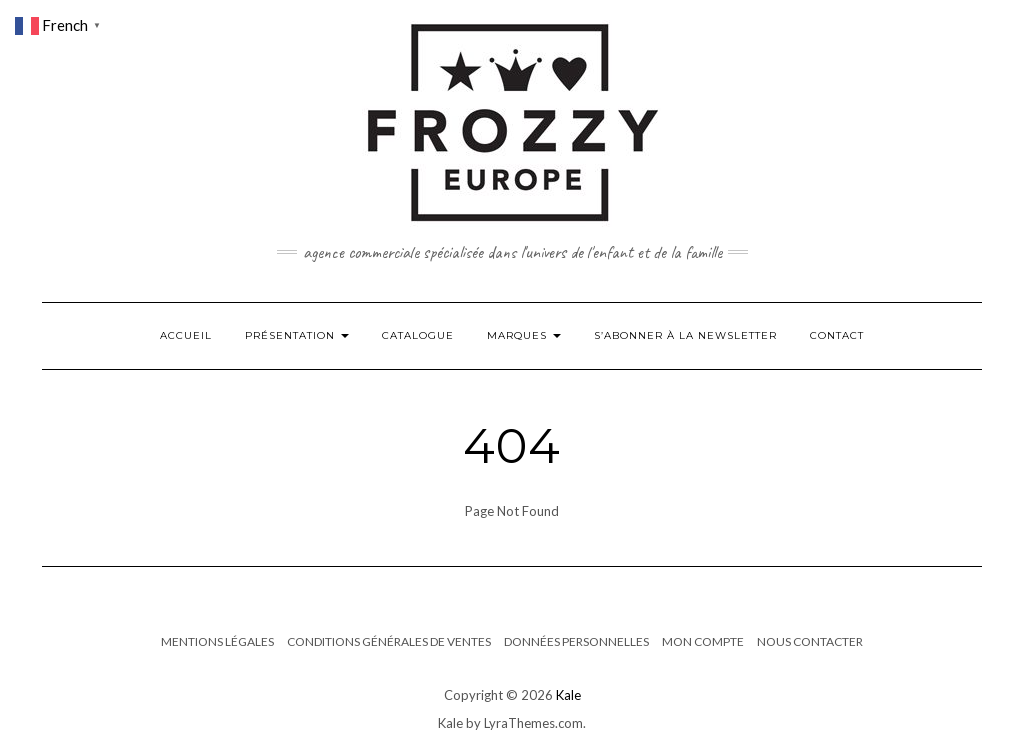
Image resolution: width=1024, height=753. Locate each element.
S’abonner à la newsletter (685, 335)
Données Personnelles (576, 641)
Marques (524, 335)
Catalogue (418, 335)
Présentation (297, 335)
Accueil (186, 335)
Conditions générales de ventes (389, 641)
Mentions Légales (217, 641)
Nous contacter (810, 641)
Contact (837, 335)
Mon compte (703, 641)
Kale (568, 695)
